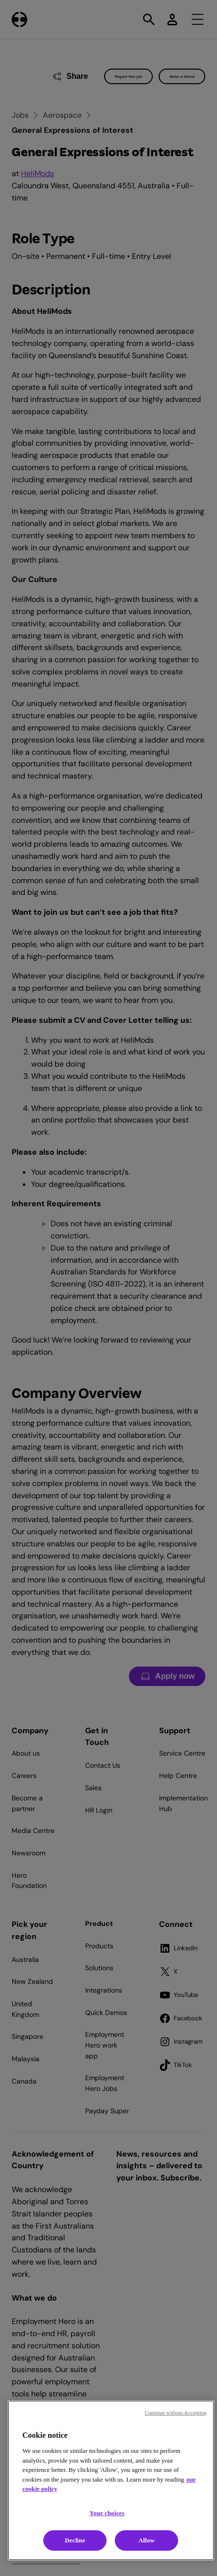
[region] (111, 2480)
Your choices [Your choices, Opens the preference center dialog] (107, 2513)
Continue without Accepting (175, 2412)
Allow (147, 2540)
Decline (75, 2540)
